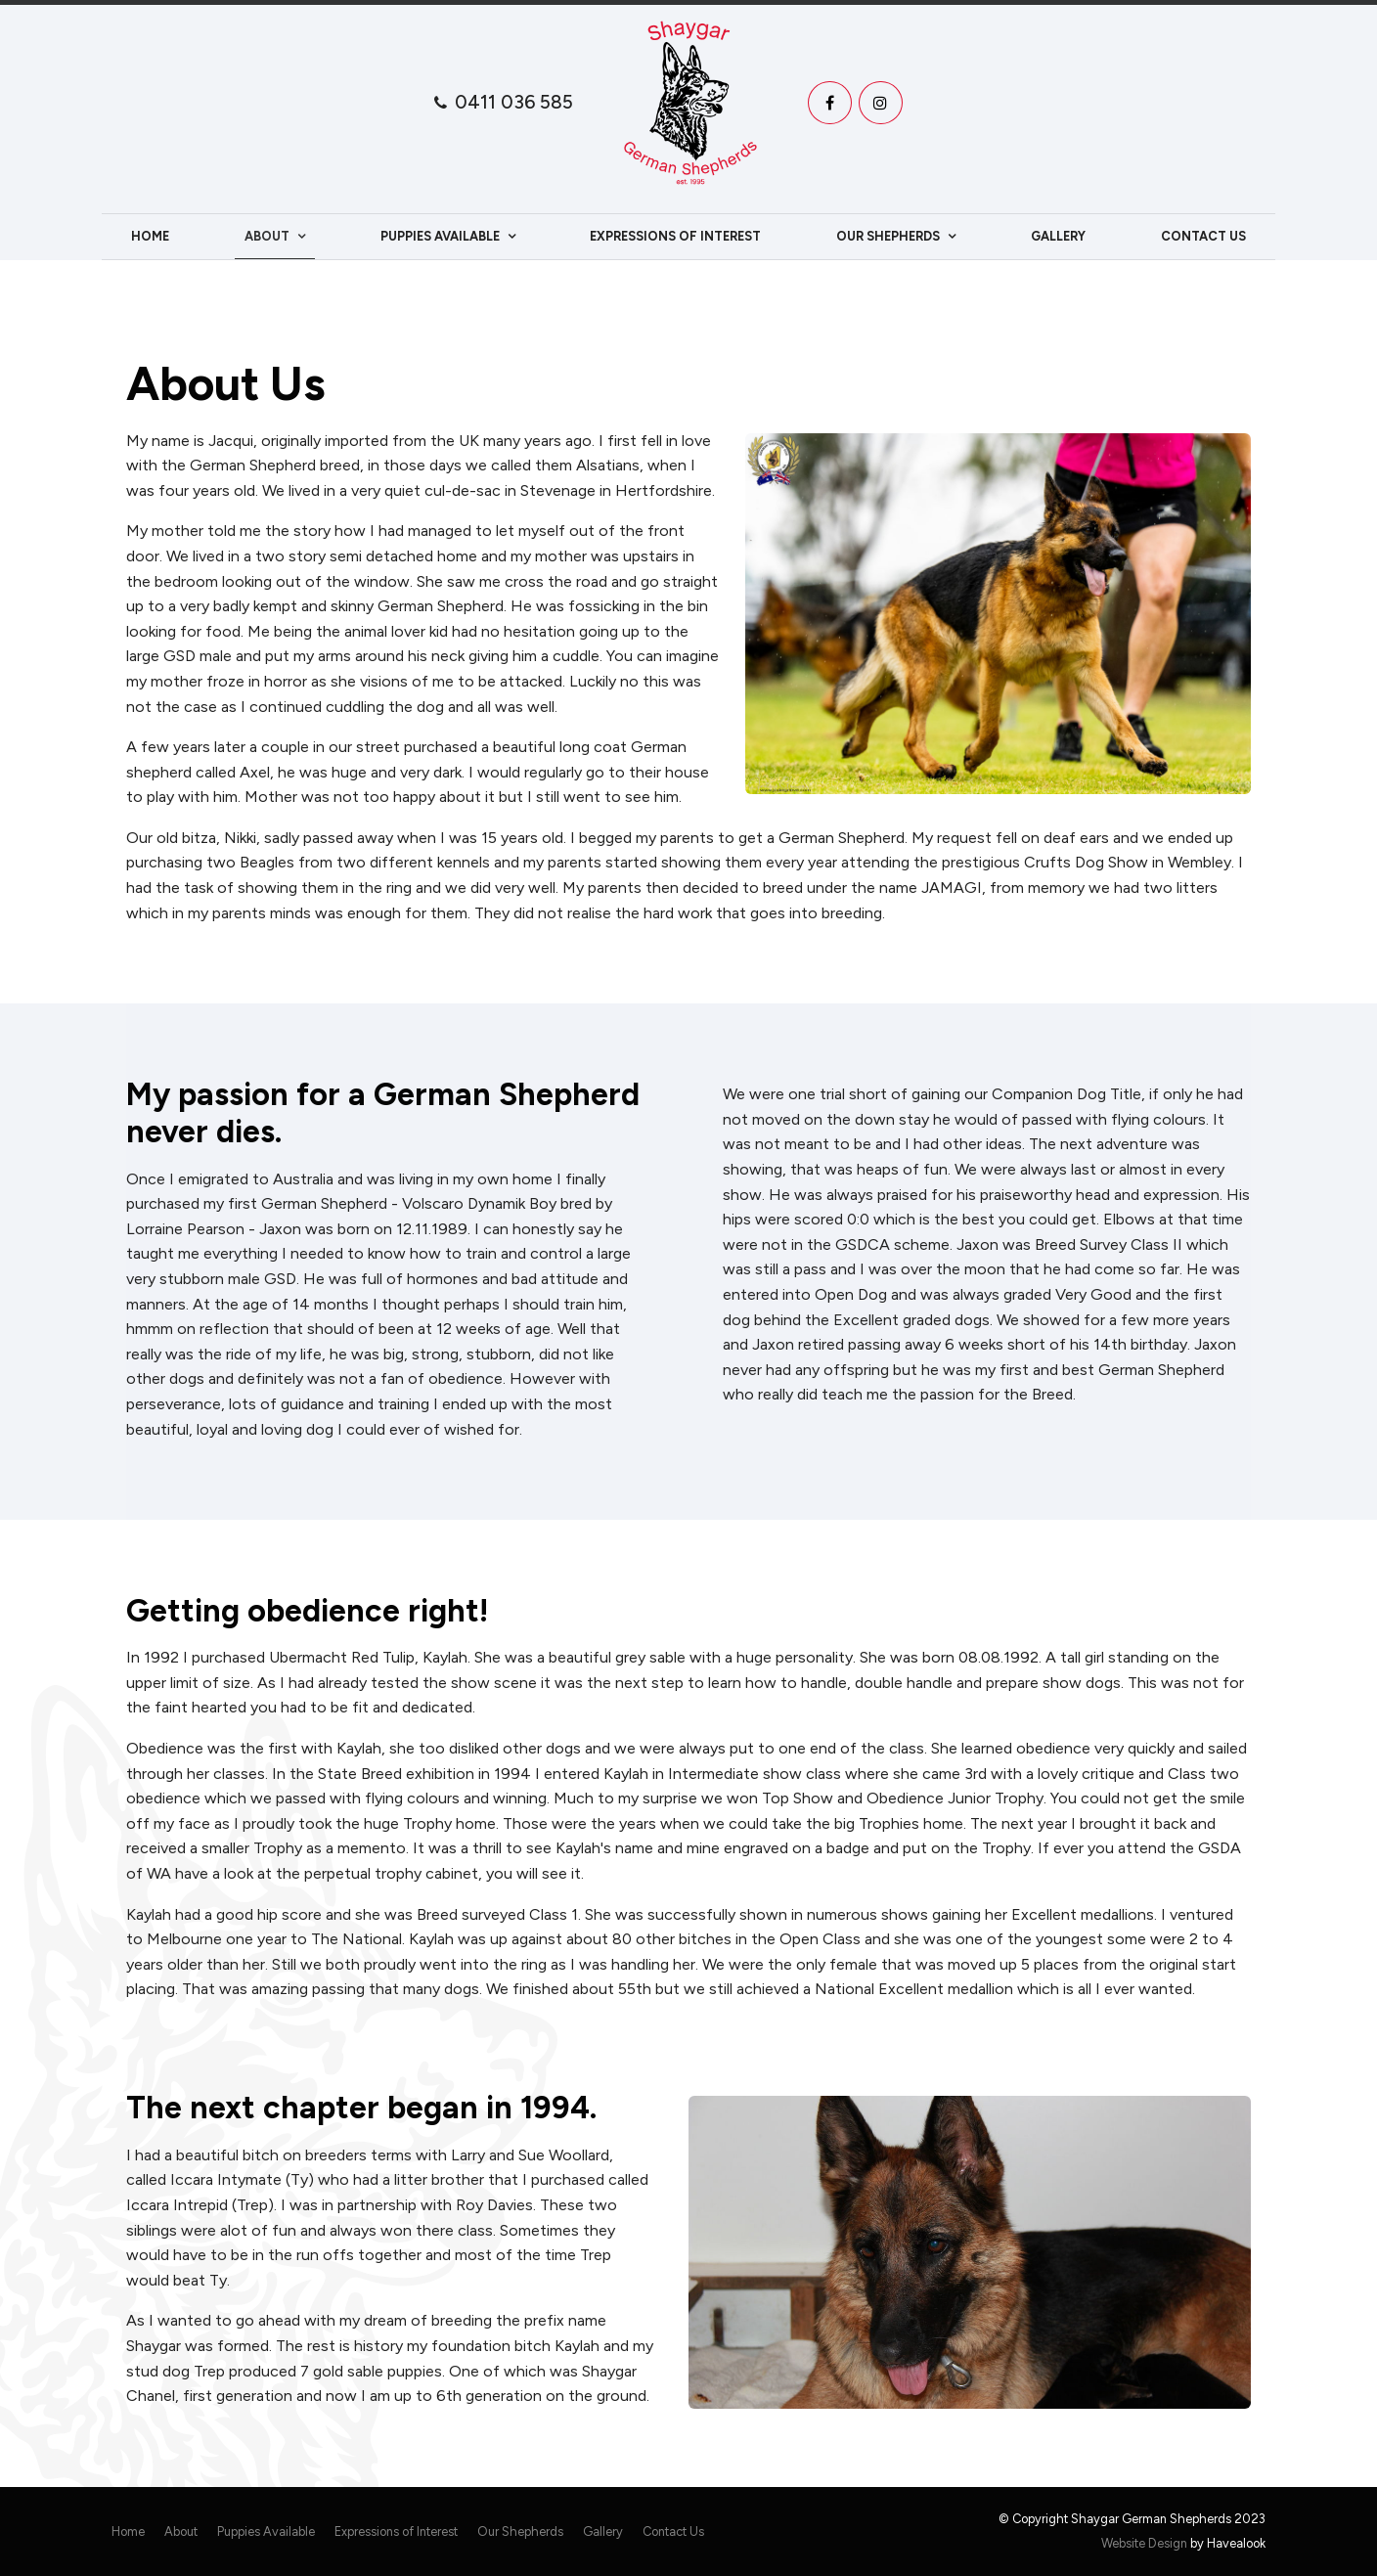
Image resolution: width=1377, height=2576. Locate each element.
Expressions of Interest (675, 236)
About (266, 236)
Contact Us (1203, 236)
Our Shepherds (888, 236)
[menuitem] (128, 2532)
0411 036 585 (514, 102)
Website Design (1144, 2543)
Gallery (1058, 236)
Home (150, 236)
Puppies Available (440, 236)
